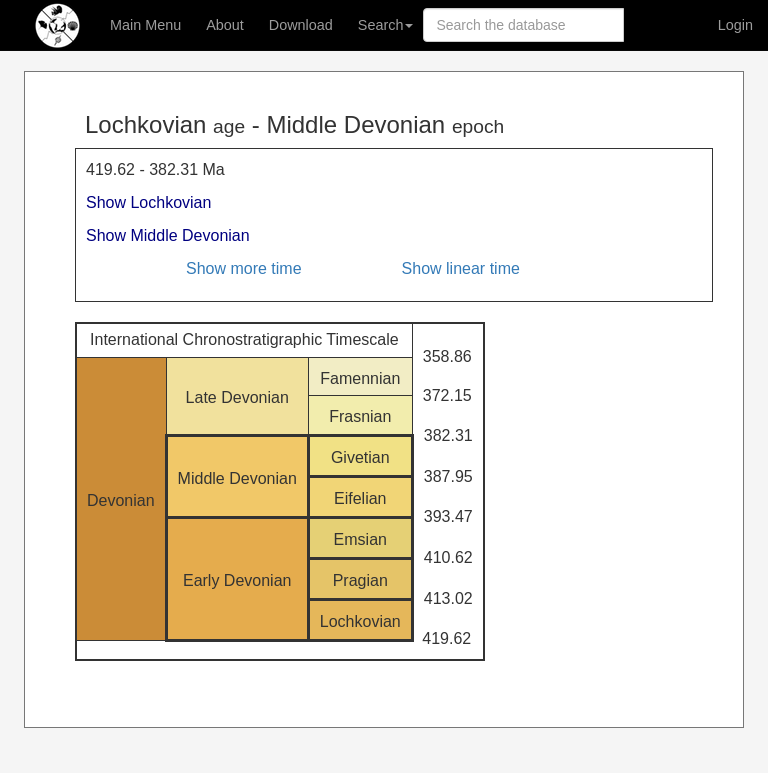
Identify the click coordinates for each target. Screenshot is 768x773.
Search (386, 25)
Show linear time (461, 268)
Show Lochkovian (148, 202)
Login (735, 25)
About (225, 25)
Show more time (244, 268)
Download (301, 25)
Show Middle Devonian (168, 235)
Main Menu (145, 25)
